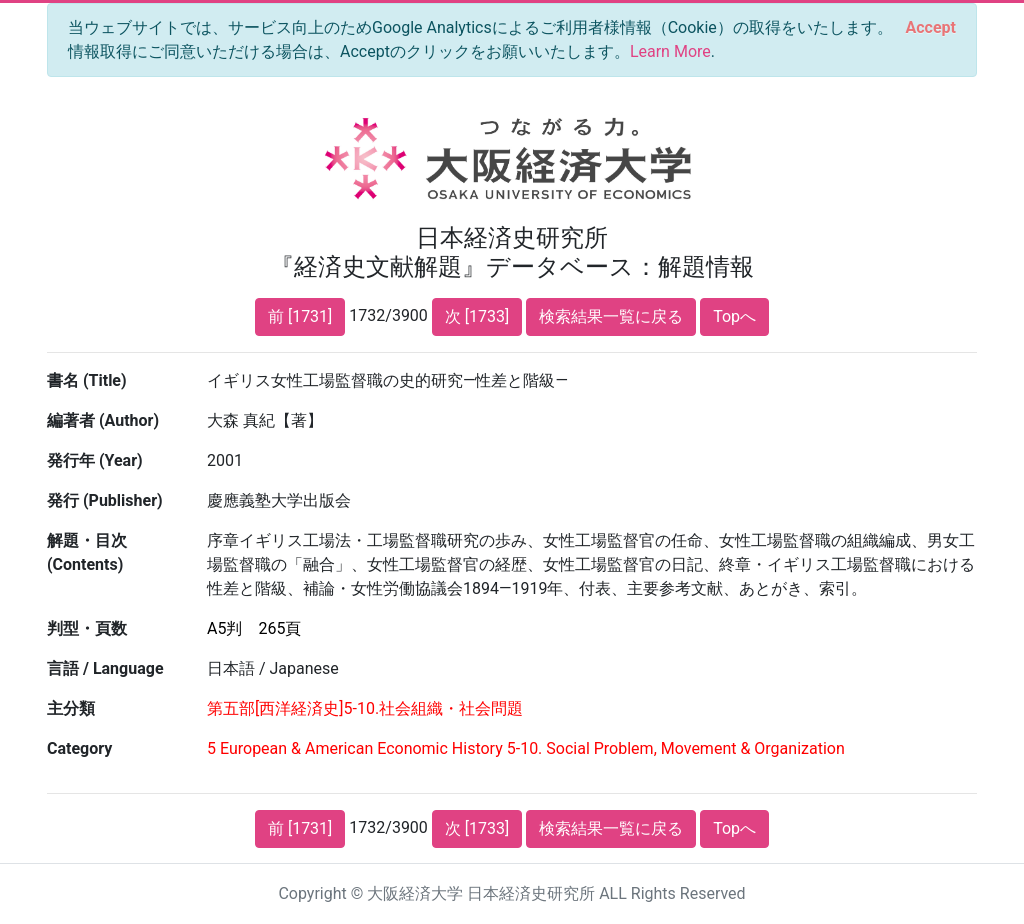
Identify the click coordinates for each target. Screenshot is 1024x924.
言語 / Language (105, 668)
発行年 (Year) (95, 460)
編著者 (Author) (103, 420)
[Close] (931, 28)
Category (79, 748)
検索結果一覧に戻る (611, 316)
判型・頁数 (87, 628)
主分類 (71, 708)
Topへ (734, 316)
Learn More (670, 51)
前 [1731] (300, 316)
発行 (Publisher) (105, 500)
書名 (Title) (87, 380)
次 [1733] (477, 316)
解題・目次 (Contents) (87, 552)
